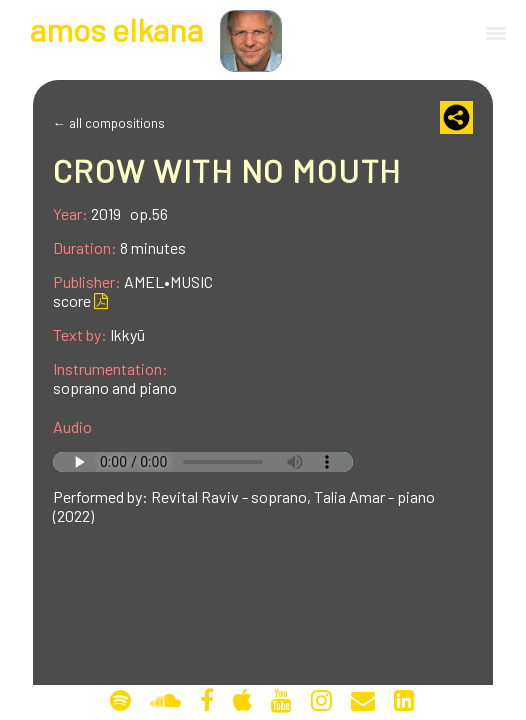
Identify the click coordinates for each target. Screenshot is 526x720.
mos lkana (116, 29)
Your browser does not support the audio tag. (203, 462)
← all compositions (109, 123)
